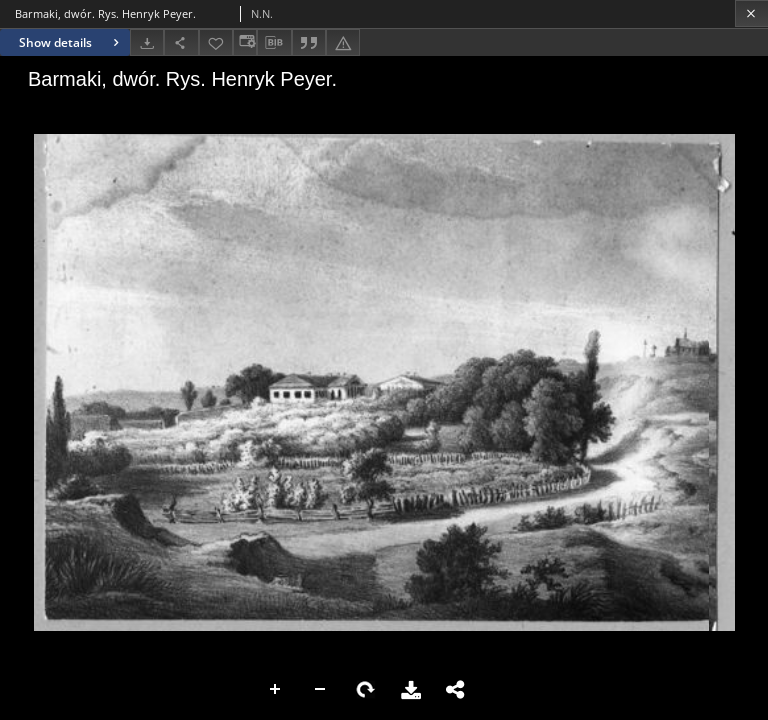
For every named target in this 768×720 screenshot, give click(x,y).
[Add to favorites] (216, 42)
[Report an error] (343, 42)
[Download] (147, 42)
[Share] (181, 42)
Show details (71, 42)
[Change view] (245, 42)
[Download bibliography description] (274, 43)
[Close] (751, 13)
